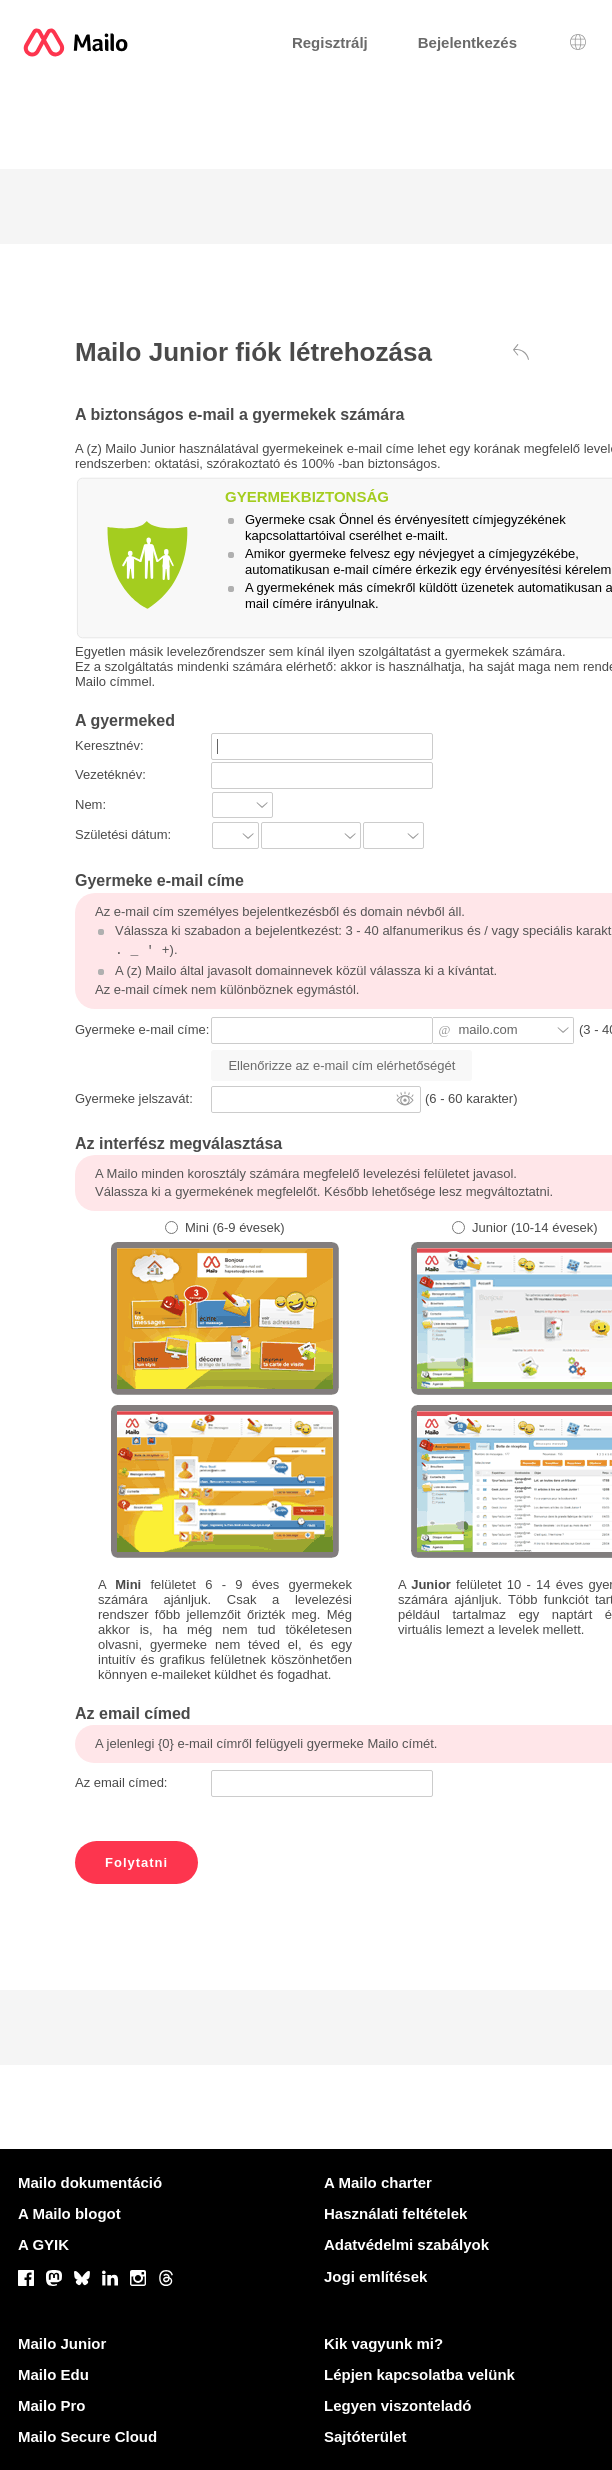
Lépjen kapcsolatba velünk (419, 2374)
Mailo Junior (62, 2343)
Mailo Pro (52, 2405)
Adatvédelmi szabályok (406, 2244)
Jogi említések (375, 2276)
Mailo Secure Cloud (87, 2436)
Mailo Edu (53, 2374)
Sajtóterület (365, 2436)
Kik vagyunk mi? (383, 2343)
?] (393, 835)
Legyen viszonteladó (398, 2405)
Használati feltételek (395, 2213)
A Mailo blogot (69, 2213)
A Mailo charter (378, 2182)
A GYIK (43, 2244)
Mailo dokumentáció (90, 2182)
